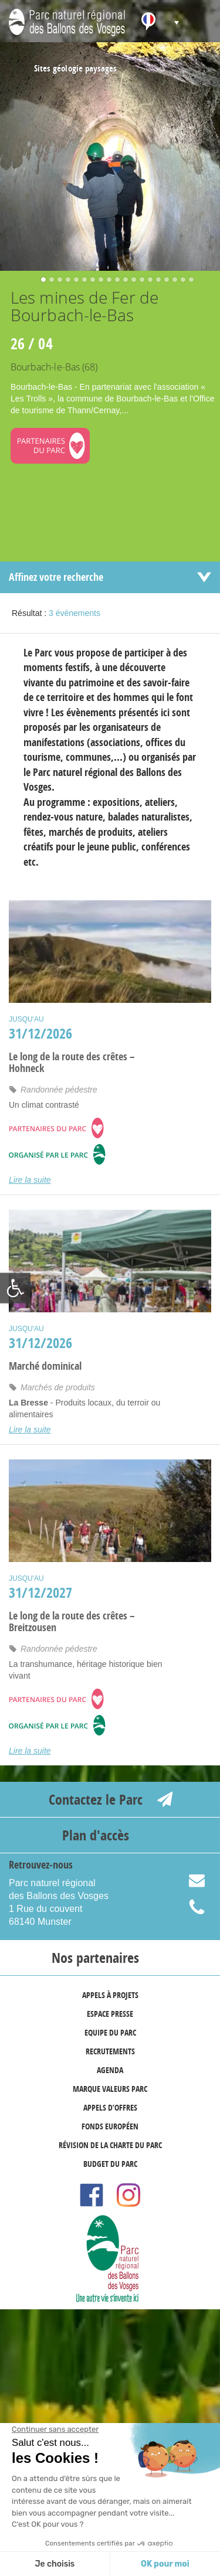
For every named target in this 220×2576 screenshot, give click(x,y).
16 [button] (164, 281)
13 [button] (139, 281)
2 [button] (49, 281)
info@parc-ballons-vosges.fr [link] (204, 1881)
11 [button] (123, 281)
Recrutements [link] (110, 2051)
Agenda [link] (110, 2069)
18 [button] (180, 281)
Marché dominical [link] (45, 1366)
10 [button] (114, 281)
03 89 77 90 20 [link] (204, 1907)
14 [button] (147, 281)
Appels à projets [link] (110, 1994)
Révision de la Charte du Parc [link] (110, 2144)
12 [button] (131, 281)
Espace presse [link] (110, 2013)
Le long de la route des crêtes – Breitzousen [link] (72, 1621)
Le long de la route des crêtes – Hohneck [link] (72, 1062)
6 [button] (81, 281)
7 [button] (90, 281)
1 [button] (40, 281)
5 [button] (73, 281)
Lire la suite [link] (30, 1180)
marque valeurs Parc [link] (110, 2088)
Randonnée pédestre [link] (59, 1089)
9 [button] (106, 281)
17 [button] (172, 281)
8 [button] (98, 281)
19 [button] (188, 281)
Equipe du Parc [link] (110, 2032)
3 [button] (57, 281)
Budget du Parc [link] (110, 2163)
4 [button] (65, 281)
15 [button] (155, 281)
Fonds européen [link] (110, 2126)
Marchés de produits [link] (58, 1387)
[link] (15, 1288)
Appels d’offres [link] (110, 2107)
